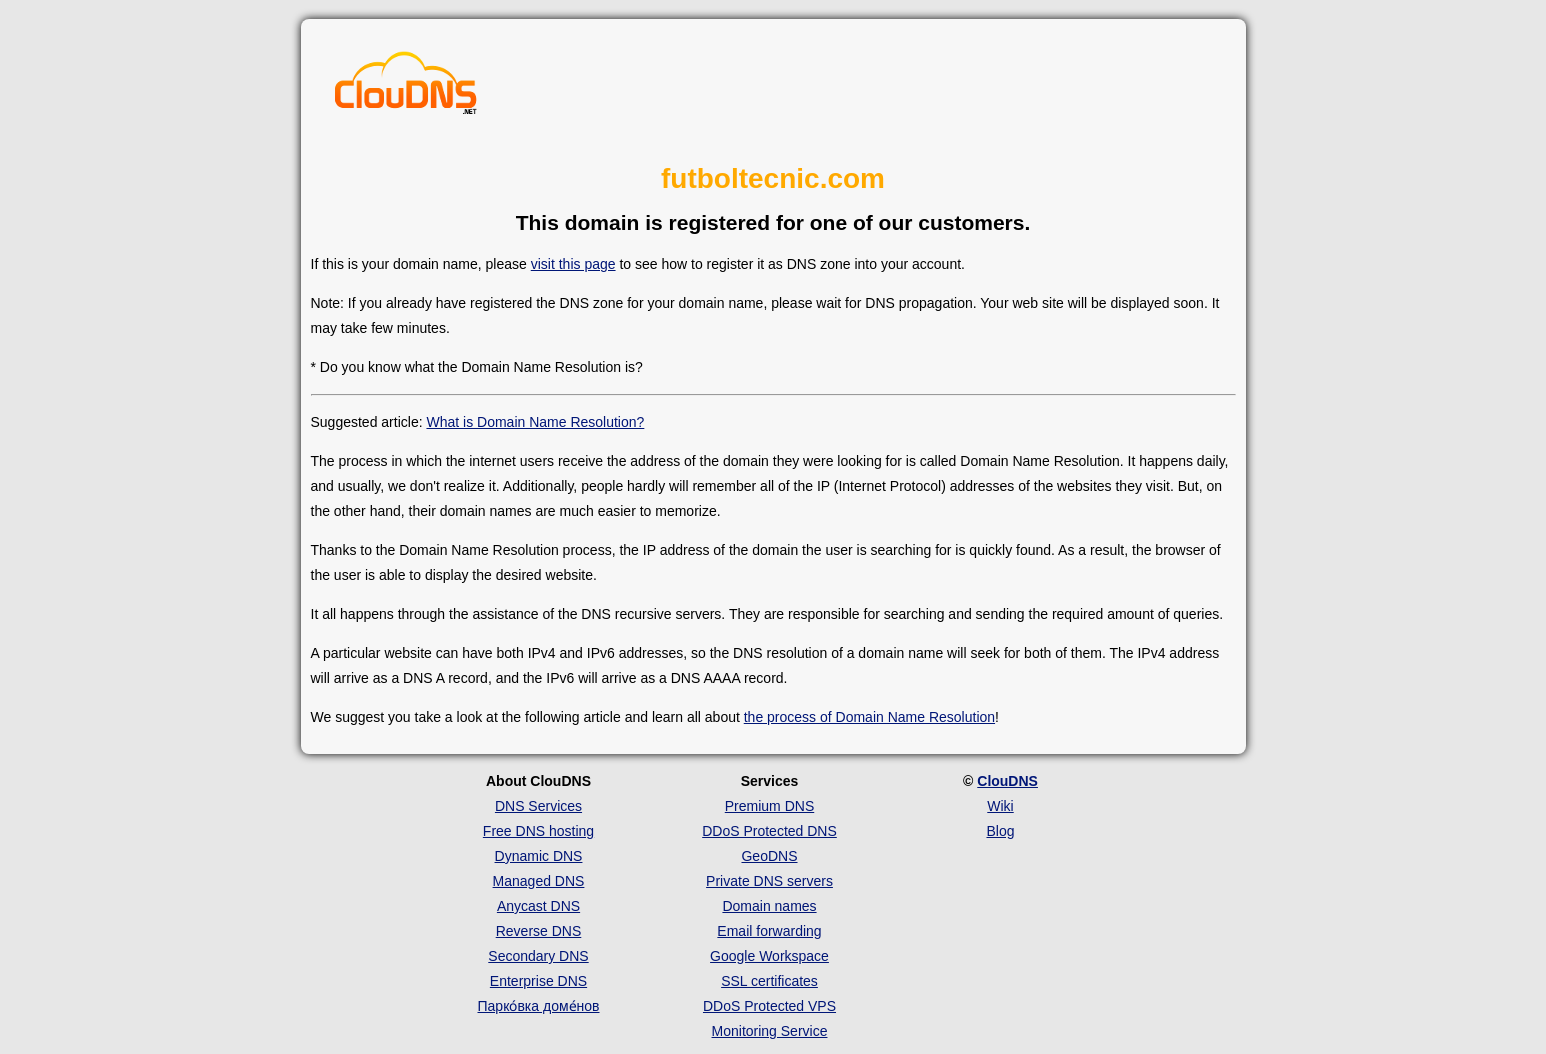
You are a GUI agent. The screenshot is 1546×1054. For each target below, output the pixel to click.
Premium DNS (769, 806)
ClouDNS (1007, 781)
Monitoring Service (770, 1031)
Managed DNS (539, 881)
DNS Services (538, 806)
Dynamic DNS (539, 856)
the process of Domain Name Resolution (869, 717)
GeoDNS (769, 856)
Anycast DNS (538, 906)
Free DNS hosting (538, 831)
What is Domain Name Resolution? (535, 422)
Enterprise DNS (538, 981)
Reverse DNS (539, 931)
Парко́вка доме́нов (539, 1006)
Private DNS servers (769, 881)
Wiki (1000, 806)
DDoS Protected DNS (769, 831)
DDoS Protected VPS (769, 1006)
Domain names (769, 906)
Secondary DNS (538, 956)
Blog (1000, 831)
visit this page (573, 264)
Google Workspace (769, 956)
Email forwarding (769, 931)
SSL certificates (769, 981)
